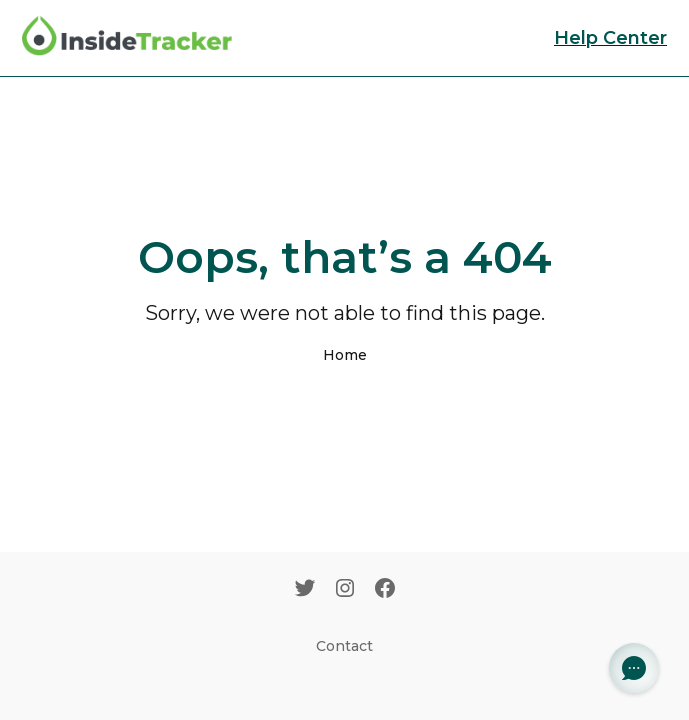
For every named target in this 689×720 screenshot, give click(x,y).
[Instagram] (345, 590)
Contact (344, 646)
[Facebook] (385, 590)
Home (345, 355)
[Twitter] (305, 590)
